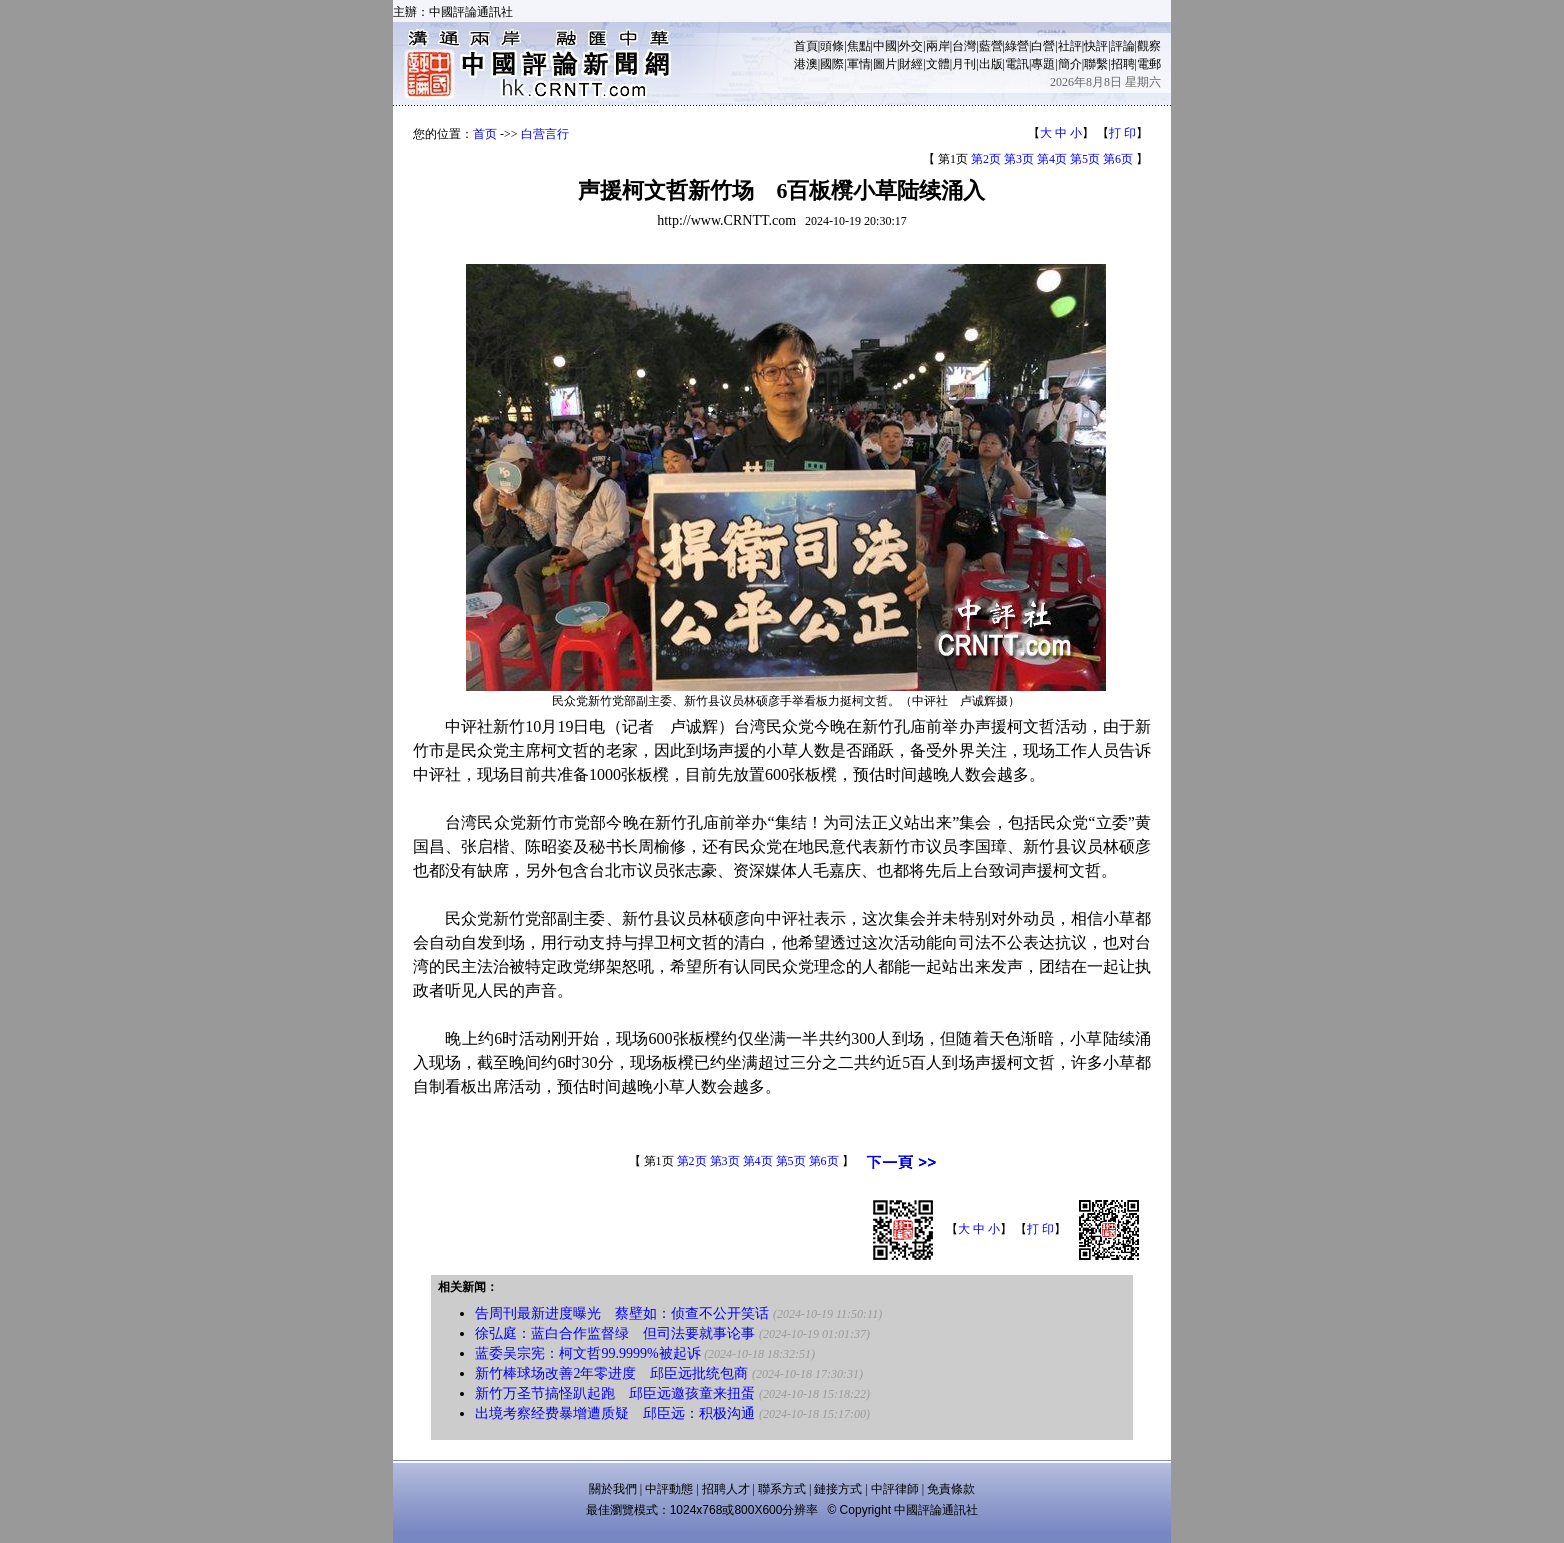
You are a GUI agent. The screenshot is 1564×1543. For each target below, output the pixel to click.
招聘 (1123, 64)
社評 (1070, 46)
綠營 (1017, 46)
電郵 (1149, 64)
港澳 (806, 64)
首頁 (806, 46)
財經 (911, 64)
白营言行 (545, 134)
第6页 (1118, 159)
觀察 (1149, 46)
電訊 (1017, 64)
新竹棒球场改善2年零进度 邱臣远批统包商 (611, 1373)
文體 (938, 64)
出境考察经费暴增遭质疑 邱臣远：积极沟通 (615, 1413)
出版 (991, 64)
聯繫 (1096, 64)
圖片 (885, 64)
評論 (1123, 46)
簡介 (1070, 64)
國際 (832, 64)
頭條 (832, 46)
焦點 (859, 46)
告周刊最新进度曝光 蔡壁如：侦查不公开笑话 (622, 1313)
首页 (485, 134)
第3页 (1019, 159)
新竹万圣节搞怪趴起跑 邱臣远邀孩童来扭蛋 (615, 1393)
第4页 (1052, 159)
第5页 (1085, 159)
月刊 (964, 64)
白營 (1043, 46)
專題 (1043, 64)
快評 (1096, 46)
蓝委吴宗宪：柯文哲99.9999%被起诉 (587, 1353)
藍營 (991, 46)
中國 (885, 46)
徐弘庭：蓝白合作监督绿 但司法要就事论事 (615, 1333)
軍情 (859, 64)
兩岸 (938, 46)
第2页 (986, 159)
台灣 (964, 46)
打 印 (1122, 133)
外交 (911, 46)
